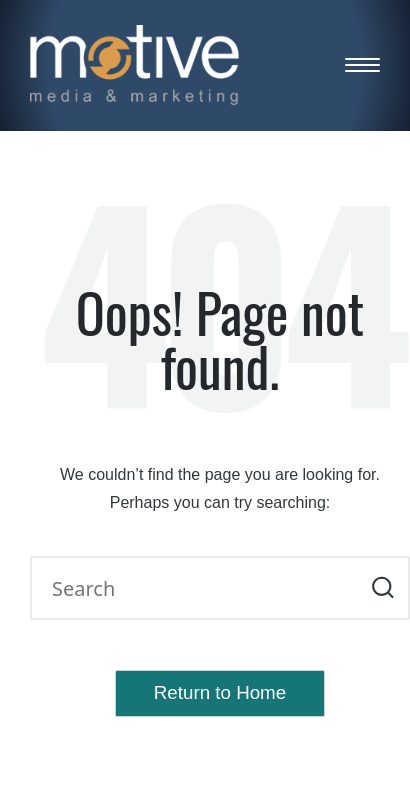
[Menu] (362, 65)
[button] (382, 588)
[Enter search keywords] (220, 588)
